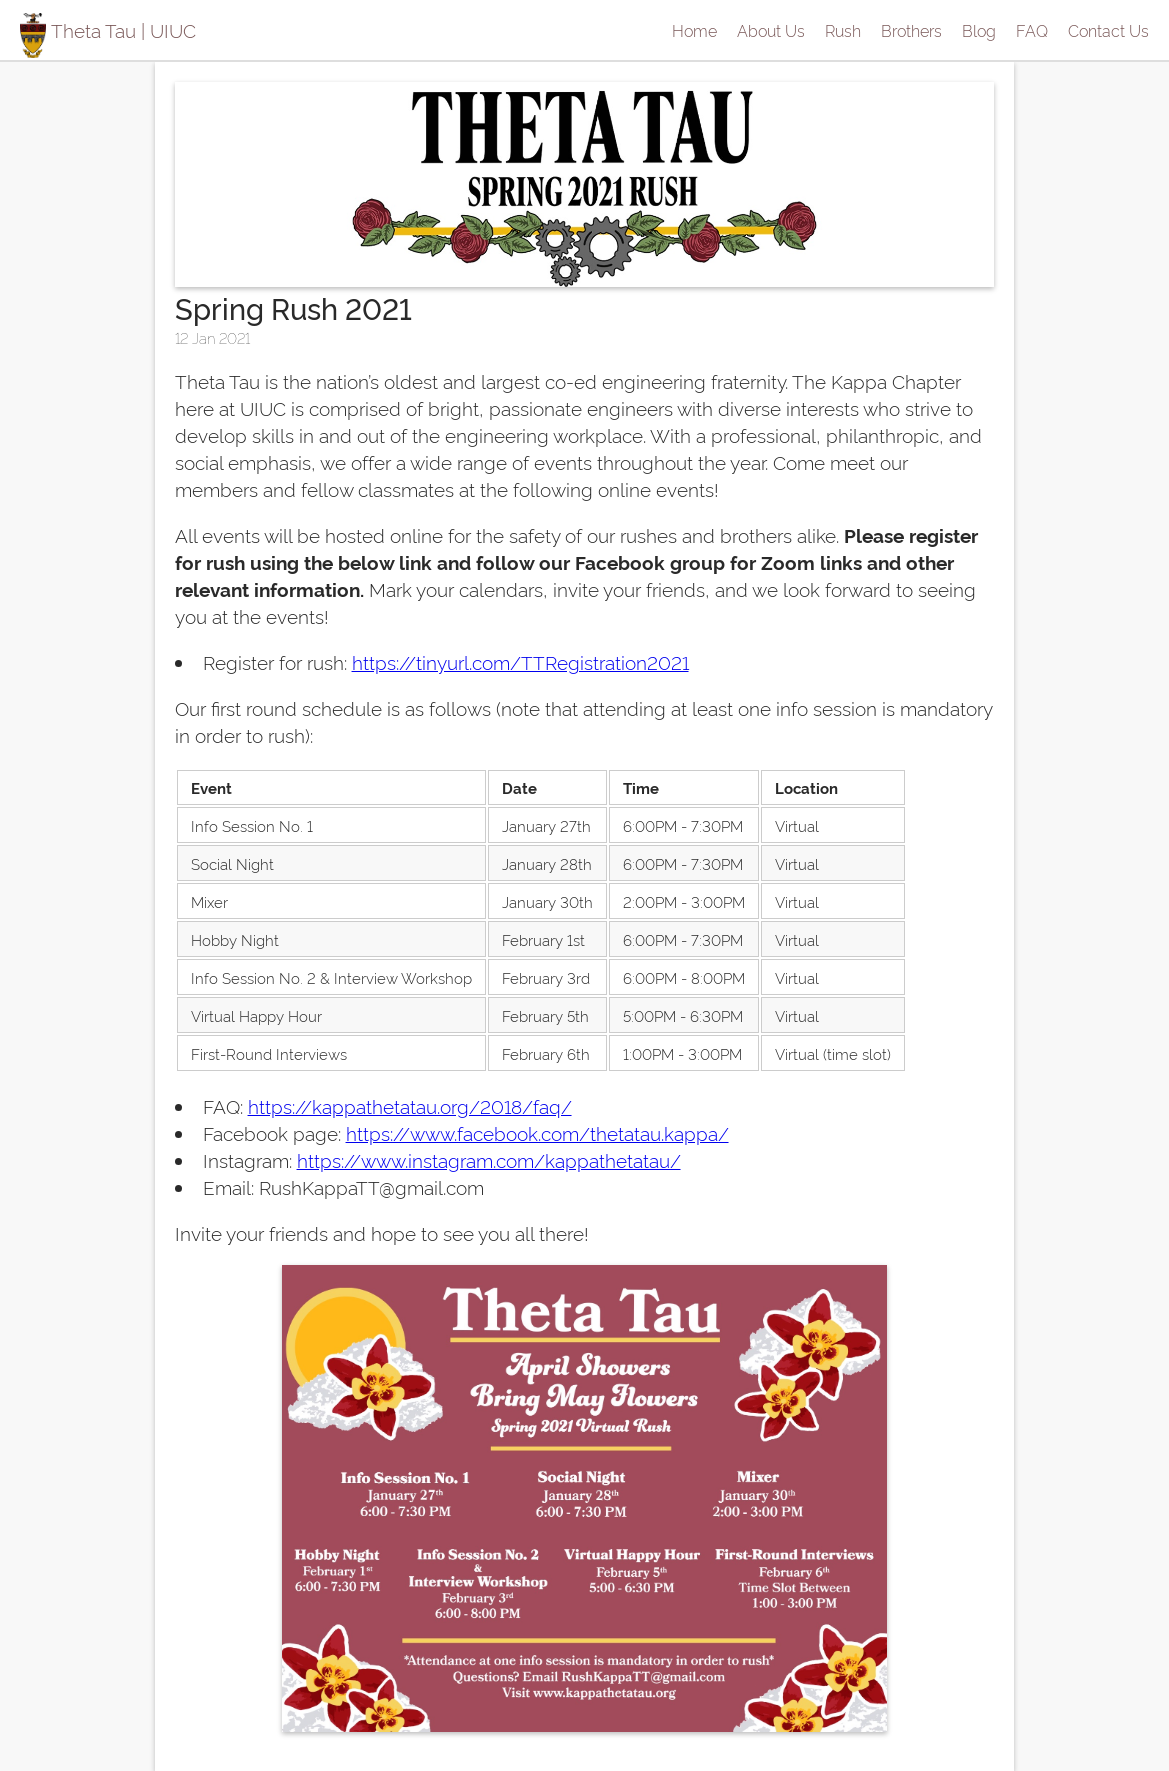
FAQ (1032, 30)
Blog (979, 30)
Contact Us (1108, 30)
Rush (843, 30)
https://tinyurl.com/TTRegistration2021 (520, 661)
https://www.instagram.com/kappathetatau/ (489, 1159)
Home (694, 30)
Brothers (911, 30)
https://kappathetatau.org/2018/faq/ (410, 1105)
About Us (771, 30)
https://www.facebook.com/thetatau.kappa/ (537, 1132)
